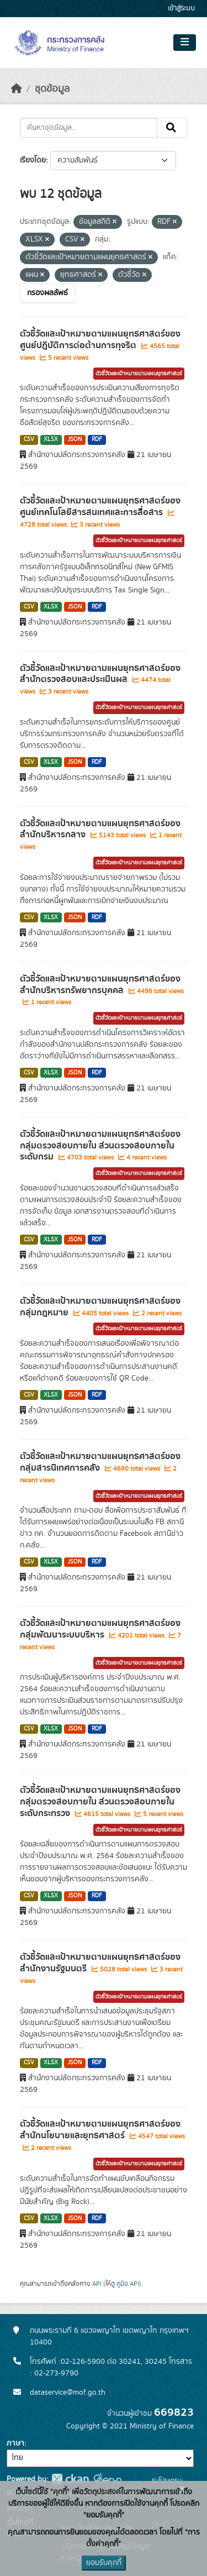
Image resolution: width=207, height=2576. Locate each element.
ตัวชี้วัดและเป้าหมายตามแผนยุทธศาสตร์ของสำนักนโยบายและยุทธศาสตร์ (100, 2130)
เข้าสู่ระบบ (181, 8)
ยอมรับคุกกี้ (103, 2562)
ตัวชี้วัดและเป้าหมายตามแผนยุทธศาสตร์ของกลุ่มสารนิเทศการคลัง (100, 1462)
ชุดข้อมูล (52, 89)
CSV (29, 439)
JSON (75, 439)
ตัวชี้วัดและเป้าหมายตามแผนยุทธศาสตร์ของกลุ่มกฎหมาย (100, 1307)
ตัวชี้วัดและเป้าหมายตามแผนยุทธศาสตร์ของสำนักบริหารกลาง (100, 829)
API (97, 2284)
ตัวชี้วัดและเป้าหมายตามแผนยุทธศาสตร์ (138, 373)
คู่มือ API (127, 2284)
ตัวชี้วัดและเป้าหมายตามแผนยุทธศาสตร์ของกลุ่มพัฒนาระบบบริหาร (100, 1629)
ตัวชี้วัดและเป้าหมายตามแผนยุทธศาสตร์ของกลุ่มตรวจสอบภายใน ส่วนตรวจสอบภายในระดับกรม (100, 1145)
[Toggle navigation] (184, 42)
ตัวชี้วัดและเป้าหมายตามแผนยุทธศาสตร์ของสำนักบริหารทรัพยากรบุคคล (100, 985)
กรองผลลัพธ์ (47, 292)
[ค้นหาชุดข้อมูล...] (88, 128)
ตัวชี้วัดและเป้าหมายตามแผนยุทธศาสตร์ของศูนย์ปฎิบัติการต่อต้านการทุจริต (100, 340)
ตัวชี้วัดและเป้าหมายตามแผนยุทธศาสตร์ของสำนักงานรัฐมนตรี (100, 1963)
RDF (97, 439)
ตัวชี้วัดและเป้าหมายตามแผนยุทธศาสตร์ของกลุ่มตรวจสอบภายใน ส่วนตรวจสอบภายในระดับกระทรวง (100, 1801)
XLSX (51, 439)
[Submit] (172, 128)
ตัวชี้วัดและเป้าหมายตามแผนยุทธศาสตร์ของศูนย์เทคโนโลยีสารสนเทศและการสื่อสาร (100, 507)
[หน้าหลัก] (16, 89)
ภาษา (15, 2443)
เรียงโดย (33, 160)
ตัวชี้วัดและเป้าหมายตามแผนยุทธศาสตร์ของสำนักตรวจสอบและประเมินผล (100, 674)
